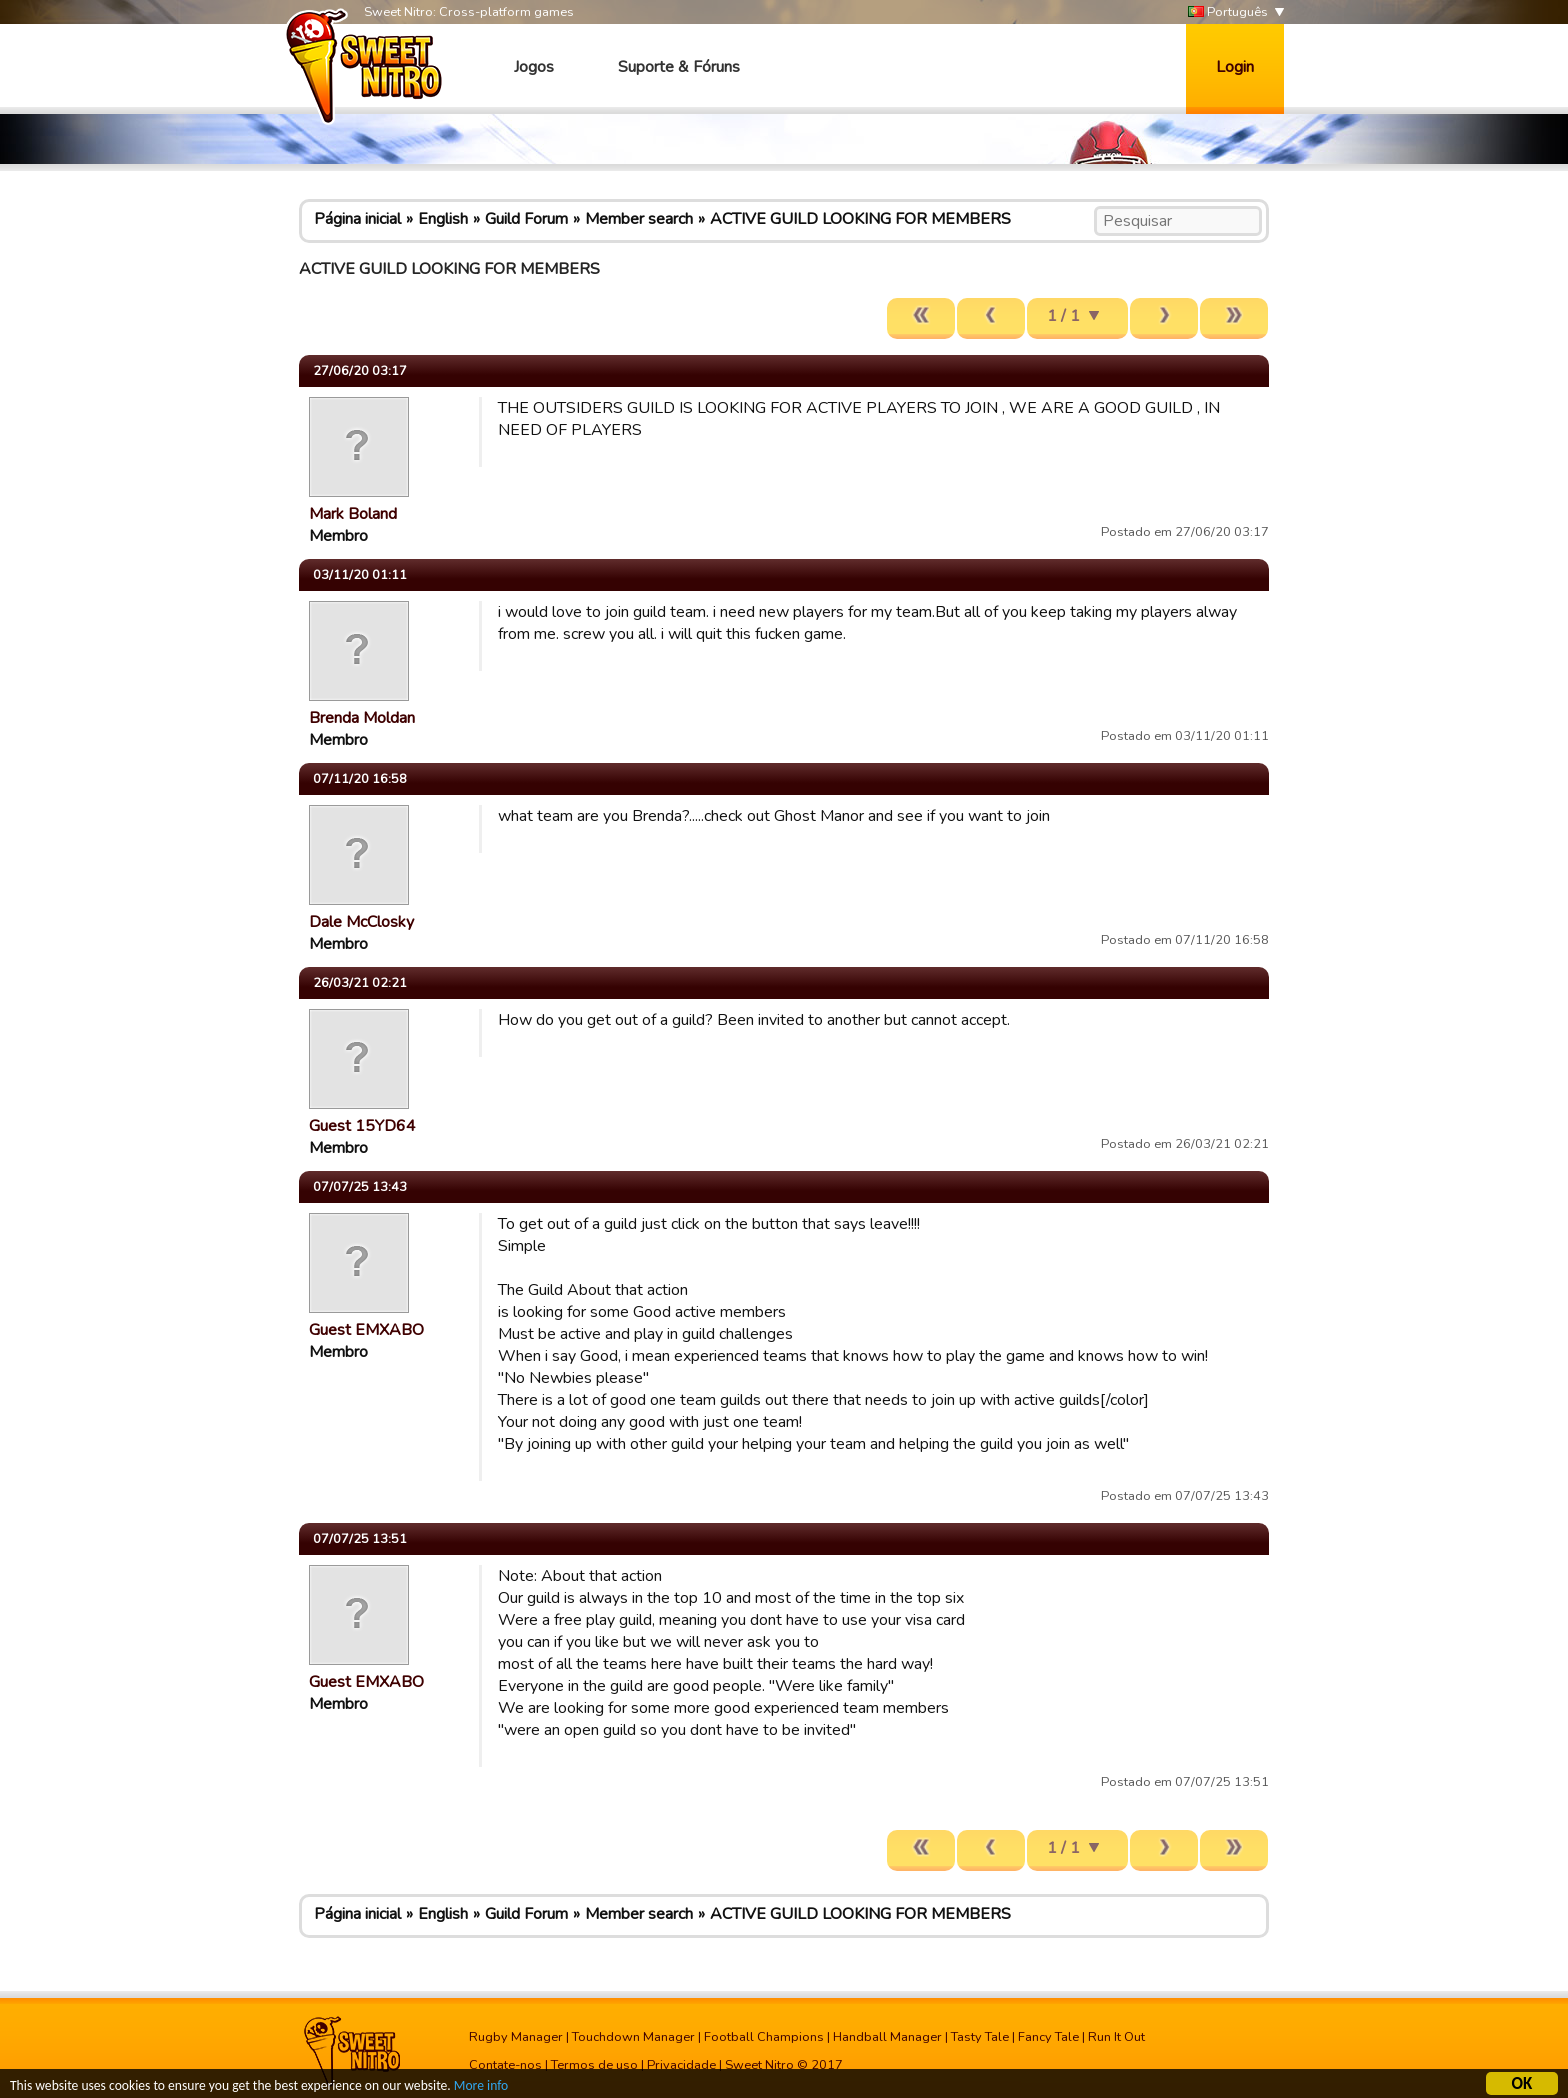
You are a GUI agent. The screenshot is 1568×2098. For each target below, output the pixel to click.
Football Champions (764, 2037)
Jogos (534, 67)
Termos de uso (594, 2065)
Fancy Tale (1048, 2037)
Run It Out (1116, 2037)
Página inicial (357, 219)
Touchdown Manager (633, 2037)
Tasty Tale (980, 2037)
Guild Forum (526, 219)
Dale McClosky (361, 922)
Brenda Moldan (362, 718)
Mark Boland (353, 514)
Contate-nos (505, 2065)
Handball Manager (887, 2037)
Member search (639, 219)
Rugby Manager (516, 2037)
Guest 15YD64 (362, 1126)
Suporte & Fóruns (679, 67)
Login (1235, 67)
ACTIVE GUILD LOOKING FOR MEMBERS (860, 219)
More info (481, 2088)
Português (1228, 12)
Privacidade (681, 2065)
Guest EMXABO (366, 1330)
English (443, 219)
